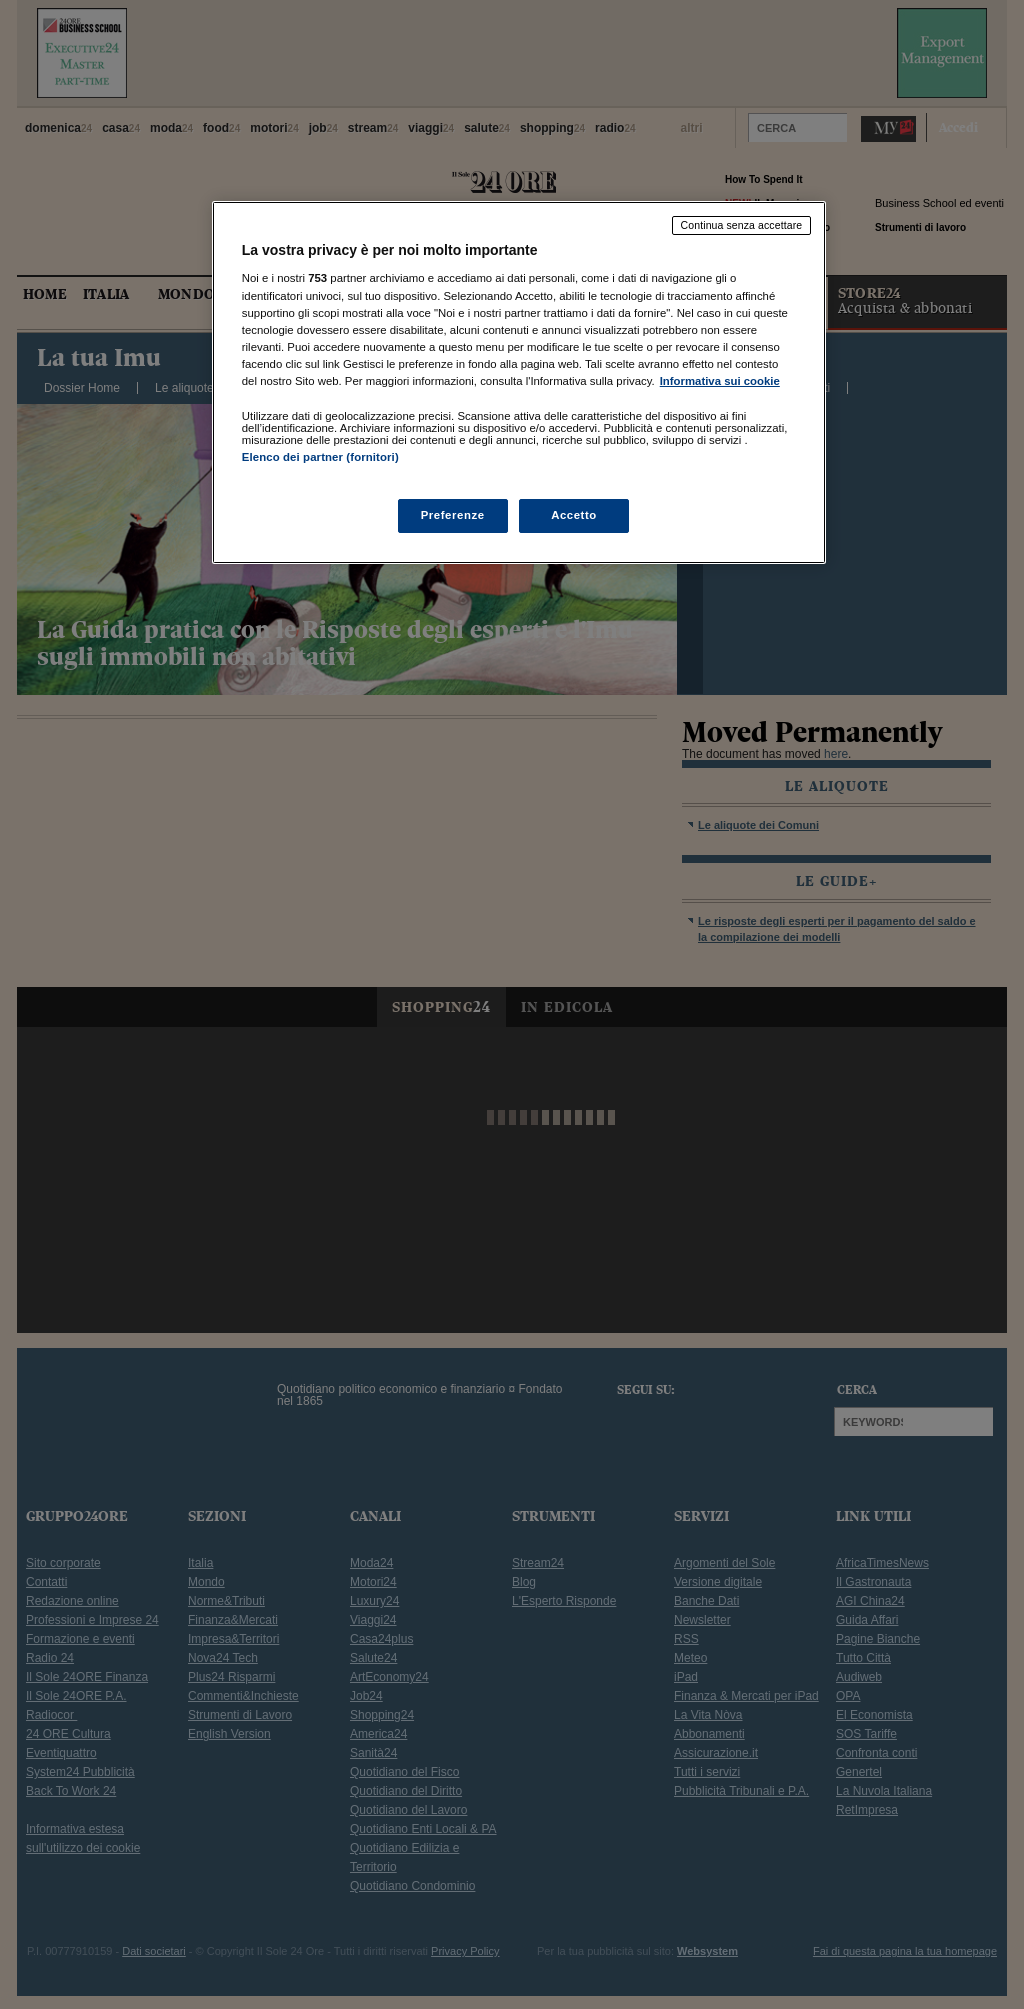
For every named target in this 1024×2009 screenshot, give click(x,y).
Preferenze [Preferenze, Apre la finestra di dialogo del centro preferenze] (453, 515)
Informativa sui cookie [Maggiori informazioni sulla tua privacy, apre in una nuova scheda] (720, 381)
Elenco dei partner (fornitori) (320, 457)
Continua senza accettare (742, 225)
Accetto (574, 515)
